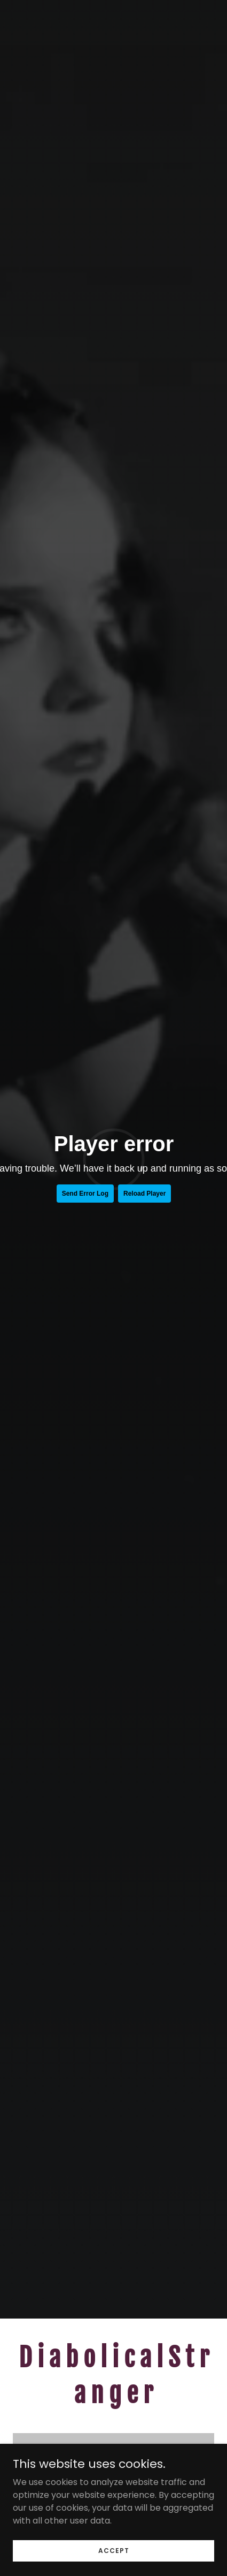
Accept (113, 2550)
